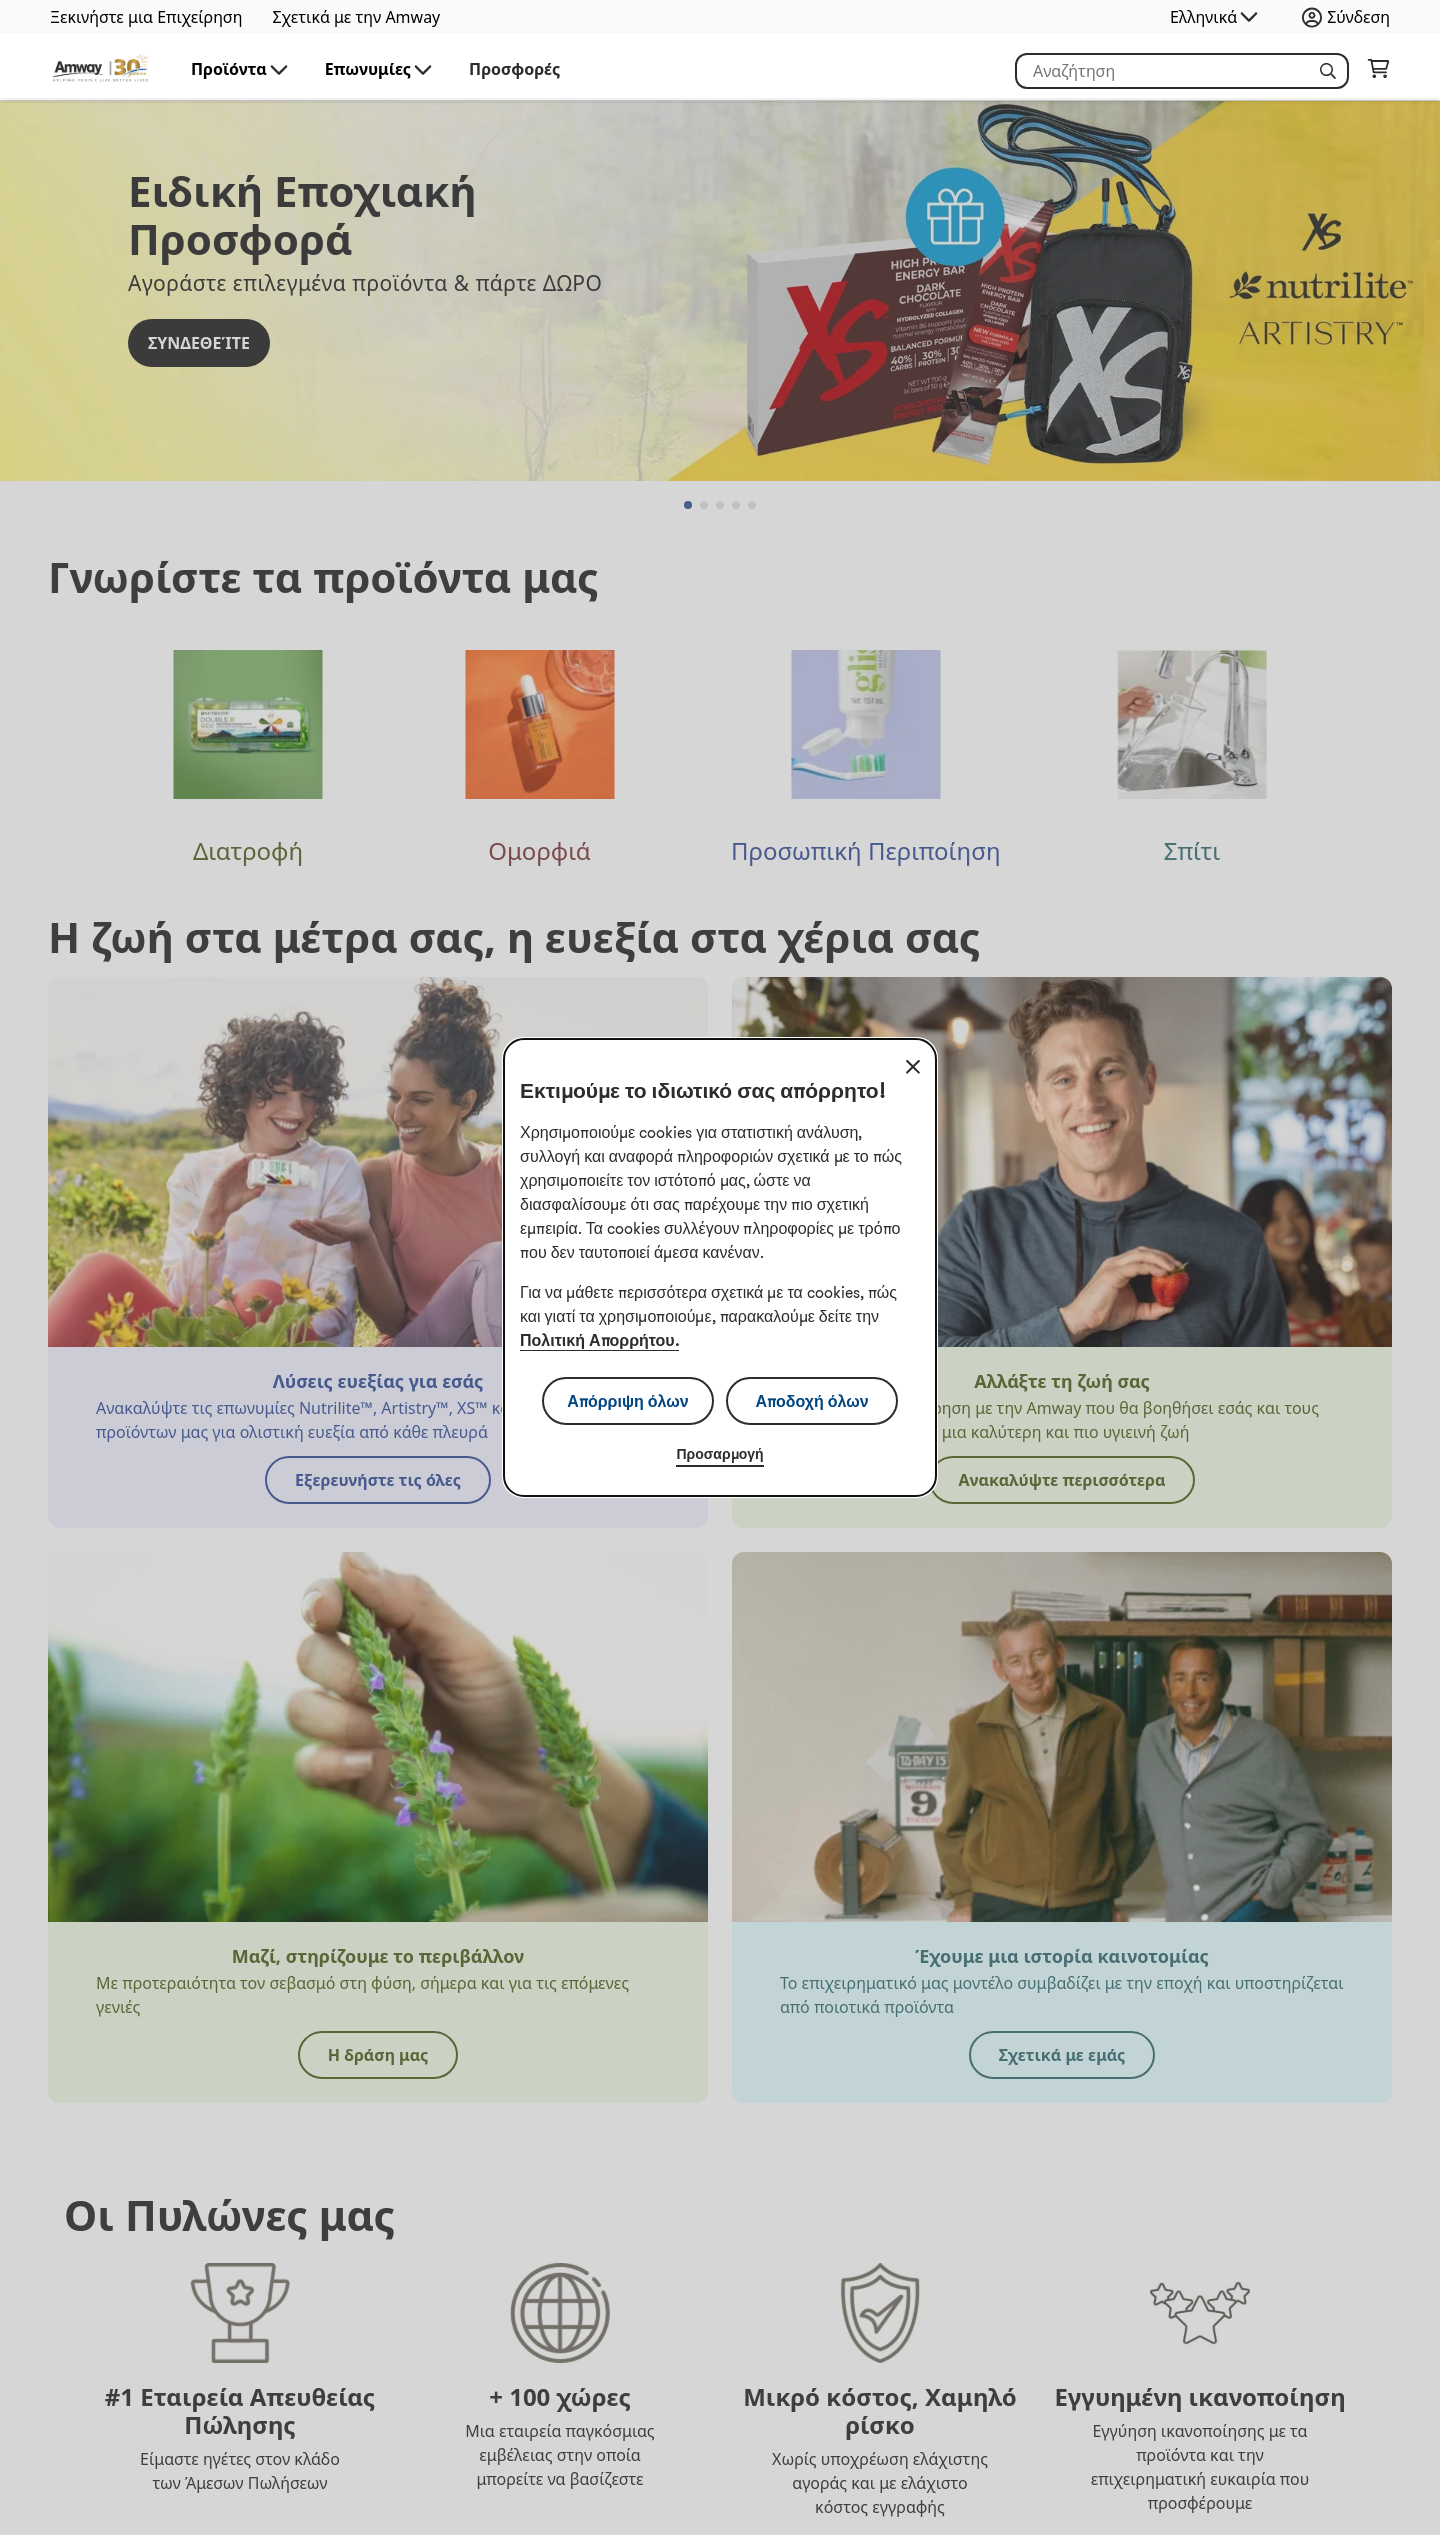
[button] (1328, 71)
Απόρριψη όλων (627, 1401)
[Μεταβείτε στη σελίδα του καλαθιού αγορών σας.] (1378, 73)
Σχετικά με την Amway (356, 17)
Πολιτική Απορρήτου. (599, 1340)
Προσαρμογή (719, 1454)
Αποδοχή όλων (811, 1401)
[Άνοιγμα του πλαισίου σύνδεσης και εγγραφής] (1351, 17)
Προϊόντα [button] (241, 69)
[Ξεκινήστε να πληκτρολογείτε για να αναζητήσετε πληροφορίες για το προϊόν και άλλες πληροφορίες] (1182, 71)
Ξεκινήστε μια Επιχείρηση (146, 17)
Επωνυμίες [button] (380, 69)
